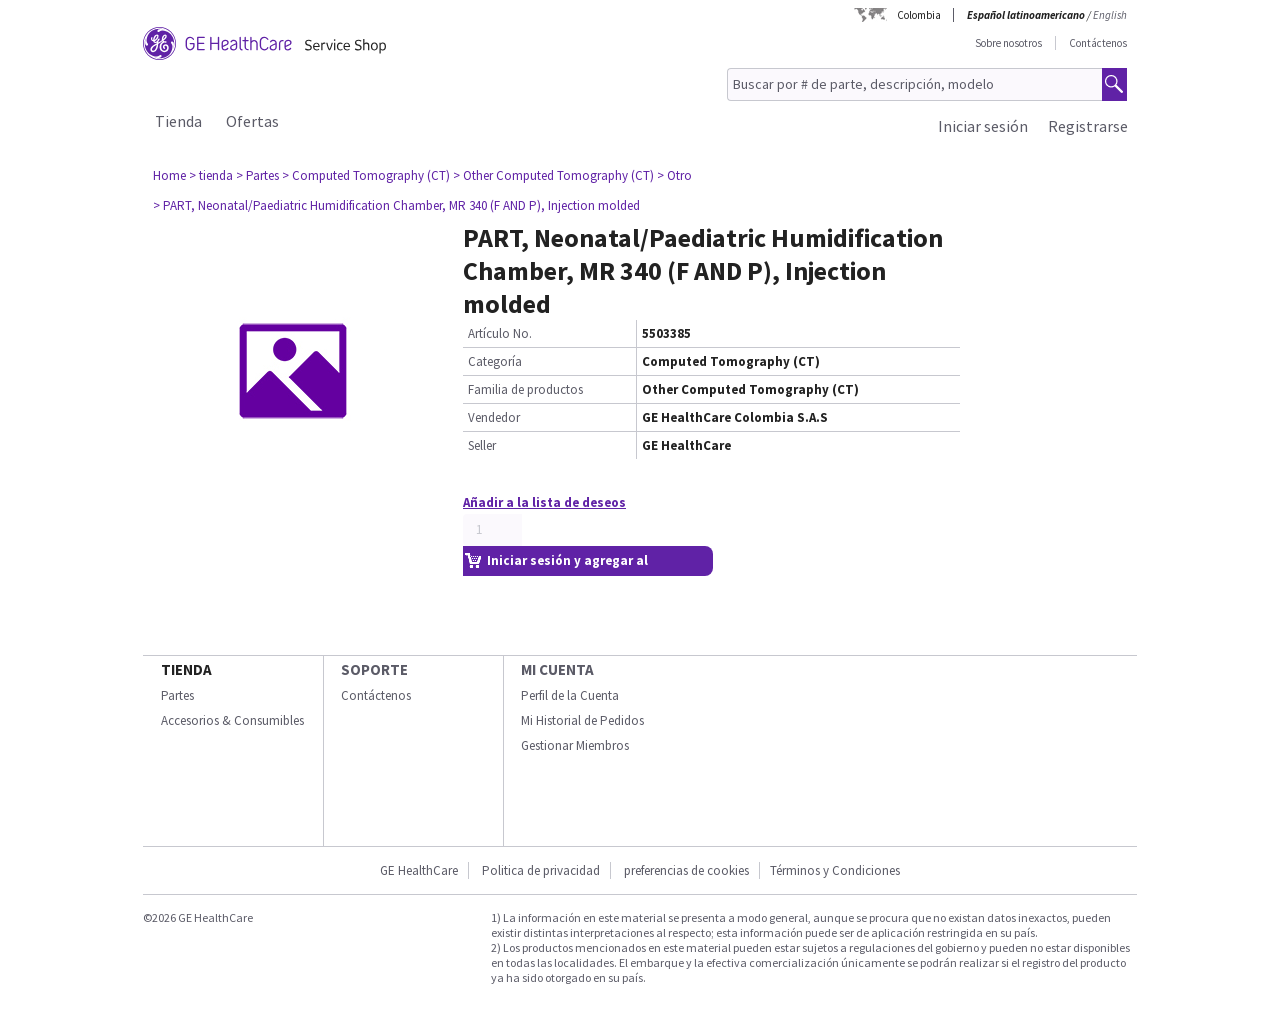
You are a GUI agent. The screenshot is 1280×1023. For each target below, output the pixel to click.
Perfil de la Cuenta (570, 695)
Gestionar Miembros (575, 745)
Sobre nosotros (1008, 43)
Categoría (495, 361)
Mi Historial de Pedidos (582, 720)
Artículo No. (500, 333)
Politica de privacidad (541, 870)
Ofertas (252, 121)
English (1110, 15)
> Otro (674, 175)
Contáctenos (1098, 43)
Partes (177, 695)
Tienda (178, 121)
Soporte (374, 669)
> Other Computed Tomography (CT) (553, 175)
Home (169, 175)
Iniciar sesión (983, 126)
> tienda (211, 175)
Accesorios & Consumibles (232, 720)
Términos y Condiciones (835, 870)
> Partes (257, 175)
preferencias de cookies (686, 870)
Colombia (919, 15)
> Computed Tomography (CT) (366, 175)
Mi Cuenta (557, 669)
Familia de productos (525, 389)
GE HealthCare (419, 870)
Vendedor (494, 417)
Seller (482, 445)
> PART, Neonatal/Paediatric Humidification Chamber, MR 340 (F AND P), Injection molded (396, 205)
